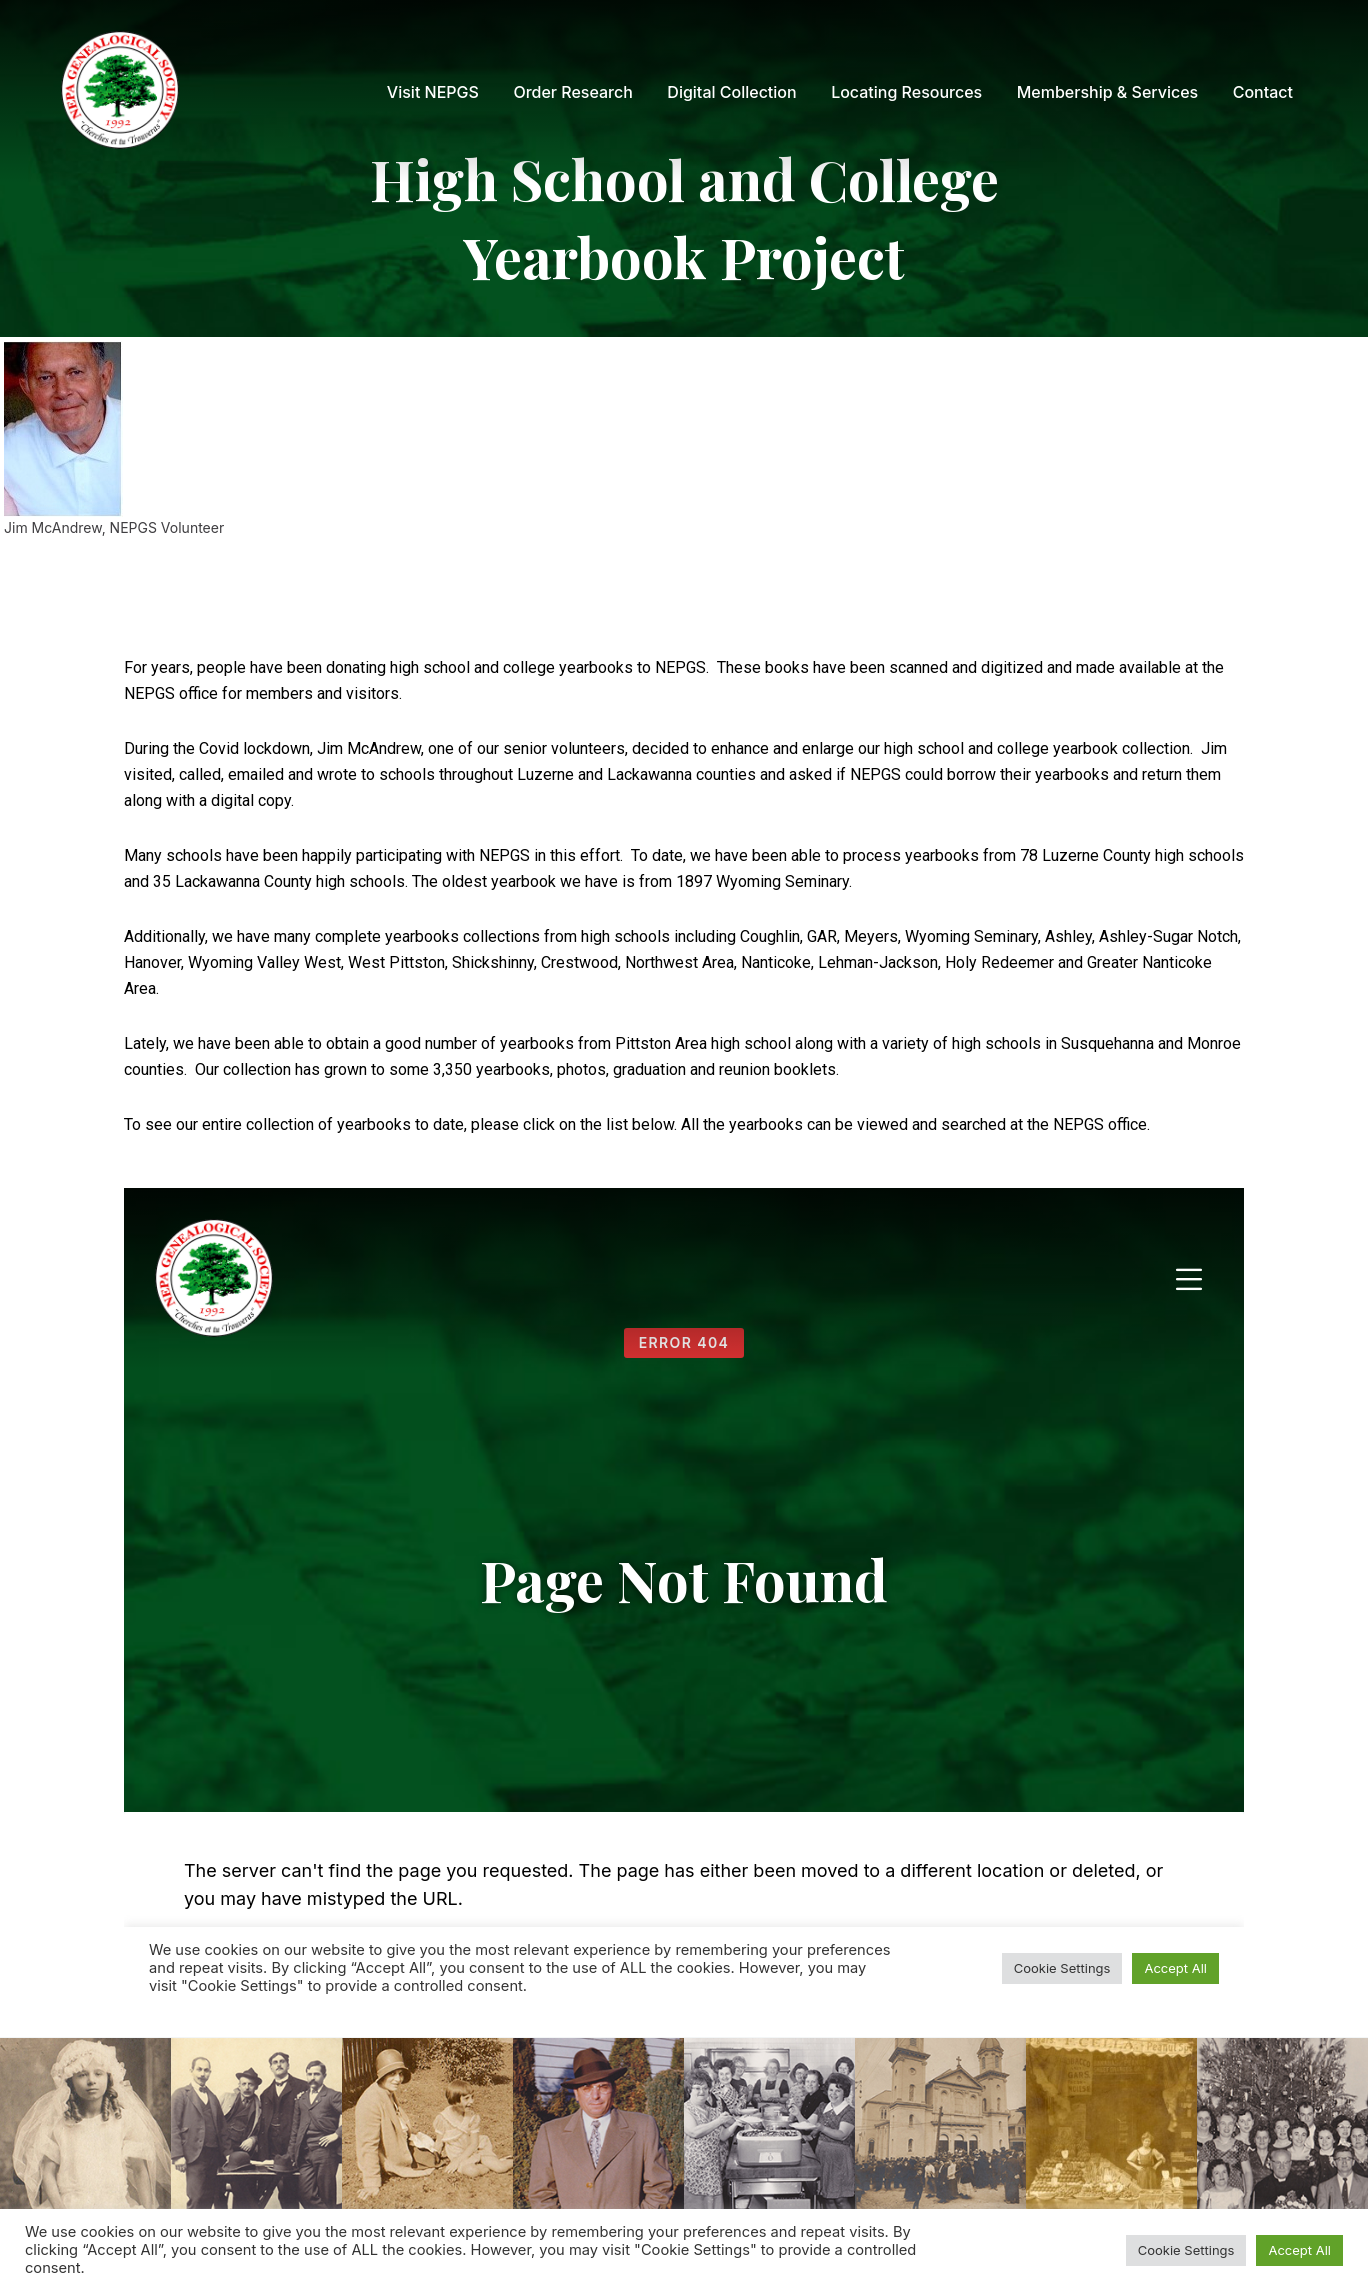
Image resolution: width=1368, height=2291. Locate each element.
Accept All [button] (1299, 2250)
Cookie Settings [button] (1186, 2250)
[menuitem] (433, 92)
